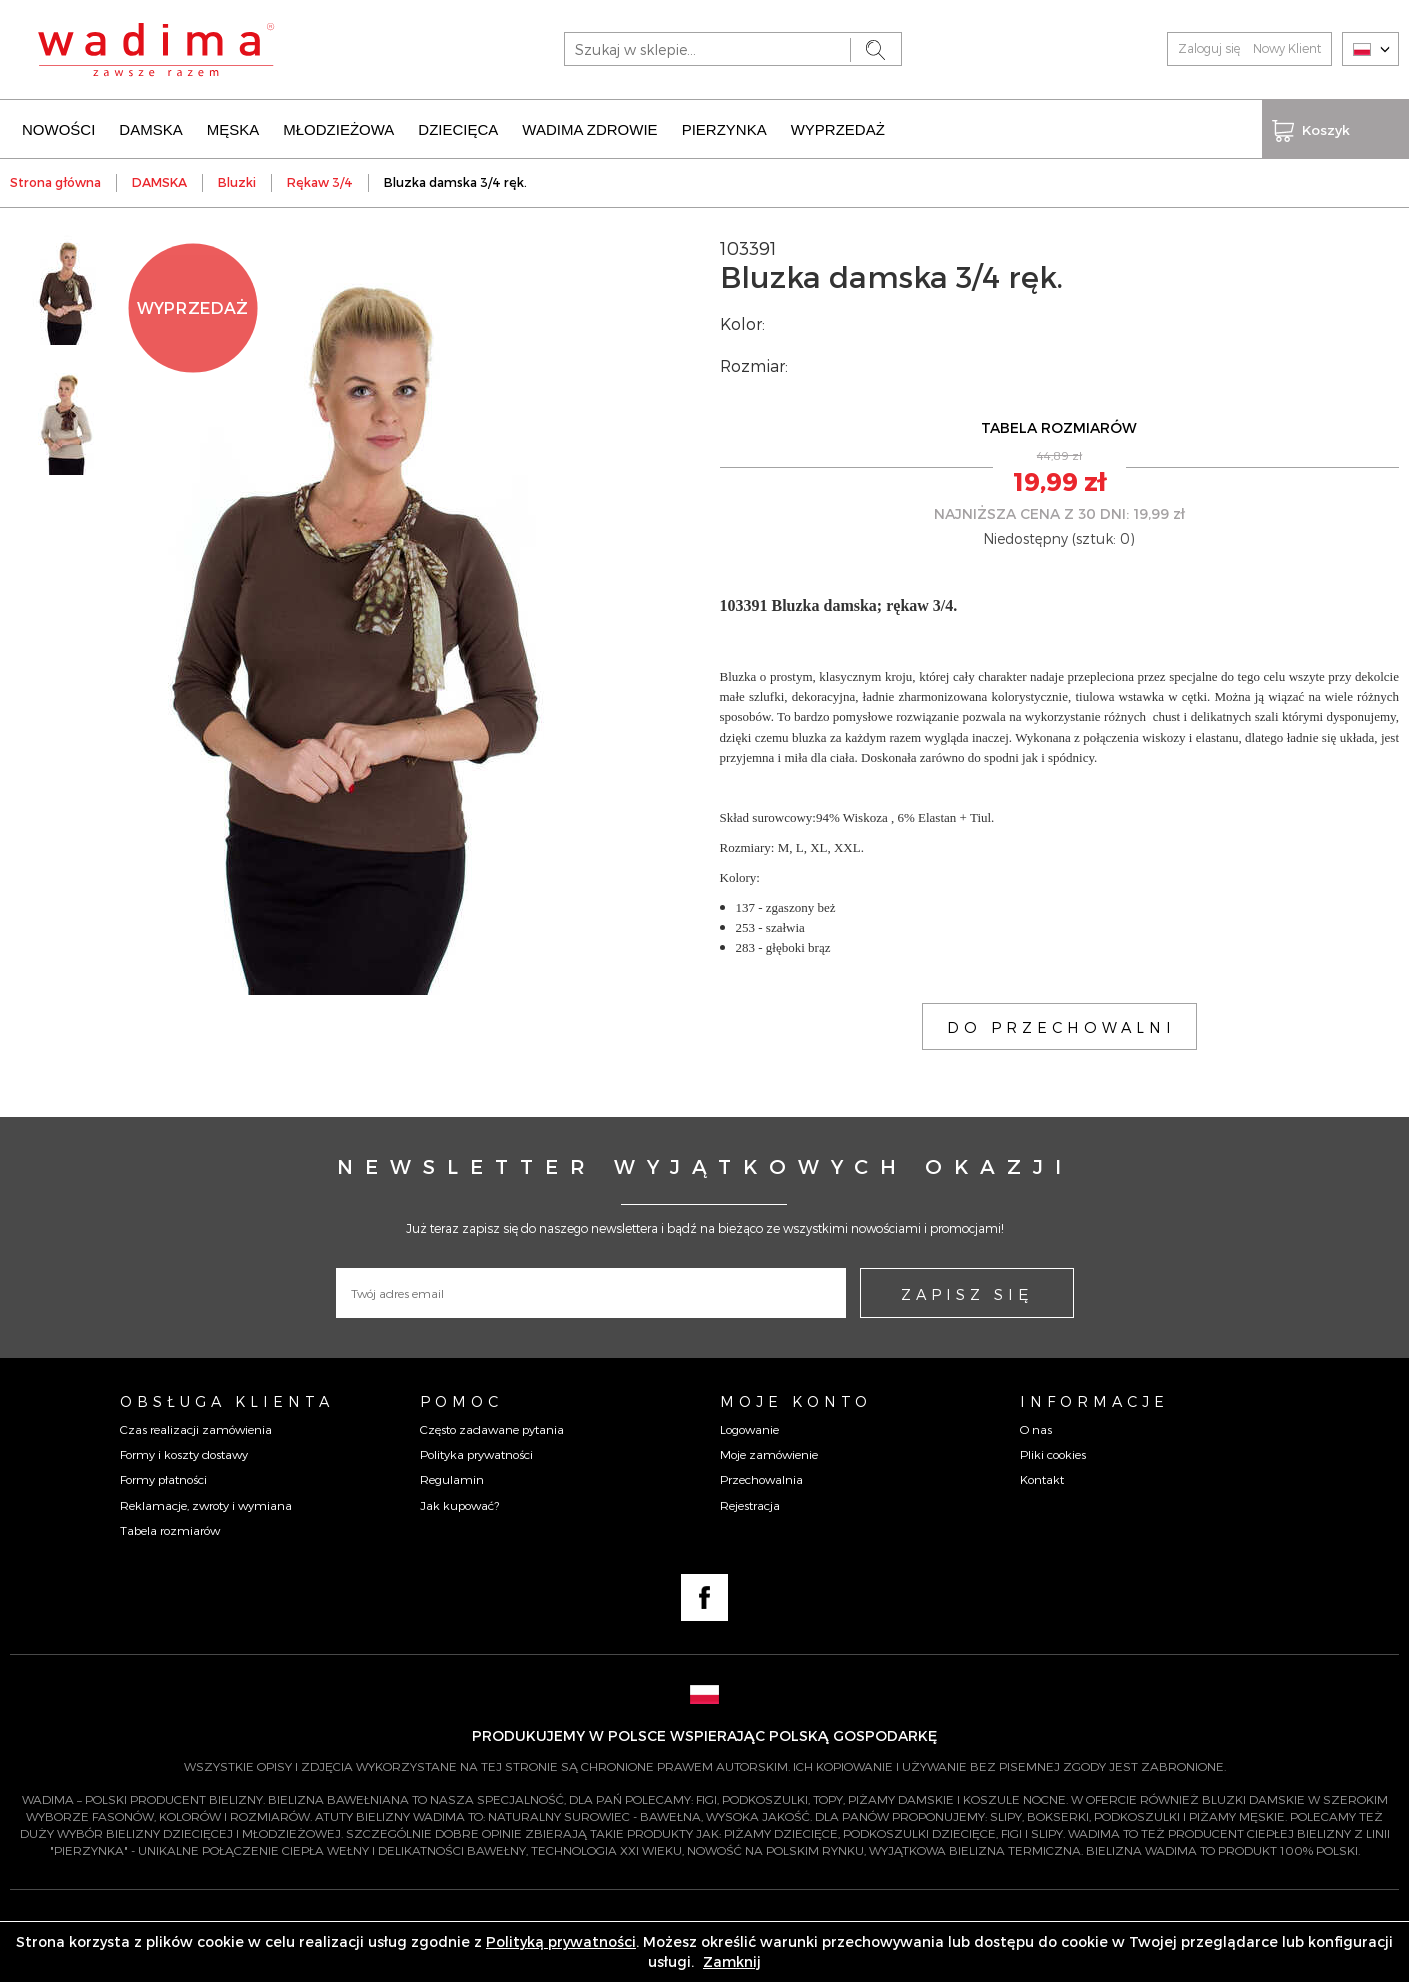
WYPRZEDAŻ (838, 127)
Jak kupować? (459, 1502)
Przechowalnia (761, 1477)
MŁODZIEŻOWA (338, 127)
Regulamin (452, 1477)
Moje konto (796, 1398)
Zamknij (732, 1961)
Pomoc (461, 1398)
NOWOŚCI (58, 127)
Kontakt (1042, 1477)
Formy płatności (163, 1477)
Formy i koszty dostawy (184, 1452)
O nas (1036, 1427)
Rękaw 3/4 (320, 180)
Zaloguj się (1209, 48)
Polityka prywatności (476, 1452)
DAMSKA (150, 127)
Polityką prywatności (561, 1941)
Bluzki (237, 180)
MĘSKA (233, 127)
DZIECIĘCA (458, 127)
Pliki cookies (1053, 1452)
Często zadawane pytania (492, 1427)
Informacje (1094, 1398)
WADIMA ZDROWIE (589, 127)
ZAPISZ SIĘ (967, 1291)
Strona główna (55, 180)
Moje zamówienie (769, 1452)
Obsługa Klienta (227, 1398)
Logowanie (749, 1427)
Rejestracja (750, 1502)
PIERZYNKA (724, 127)
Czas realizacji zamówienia (196, 1427)
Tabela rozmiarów (170, 1528)
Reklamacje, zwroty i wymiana (206, 1502)
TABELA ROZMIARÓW (1059, 425)
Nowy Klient (1287, 48)
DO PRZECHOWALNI (1061, 1024)
